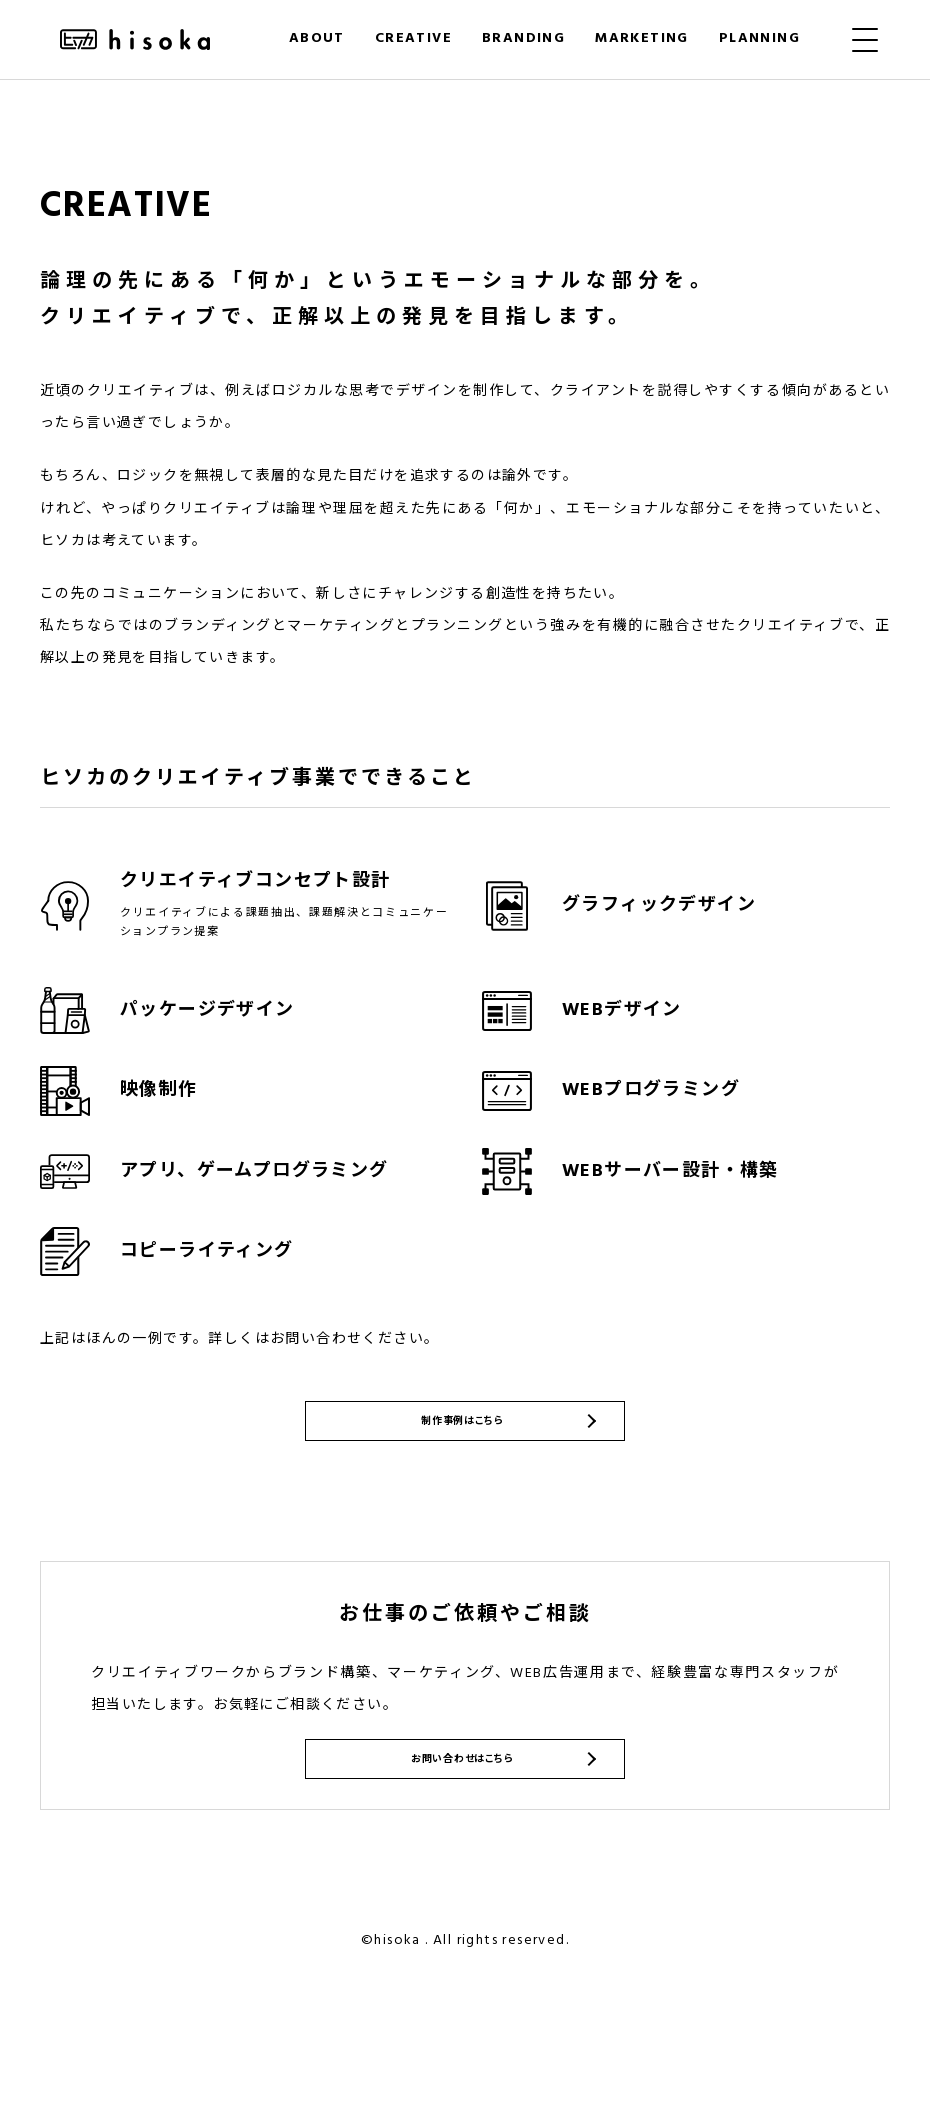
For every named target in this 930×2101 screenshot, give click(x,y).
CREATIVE (413, 38)
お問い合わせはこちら (460, 1853)
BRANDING (523, 38)
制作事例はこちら (460, 1471)
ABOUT (317, 38)
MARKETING (642, 38)
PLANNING (759, 38)
